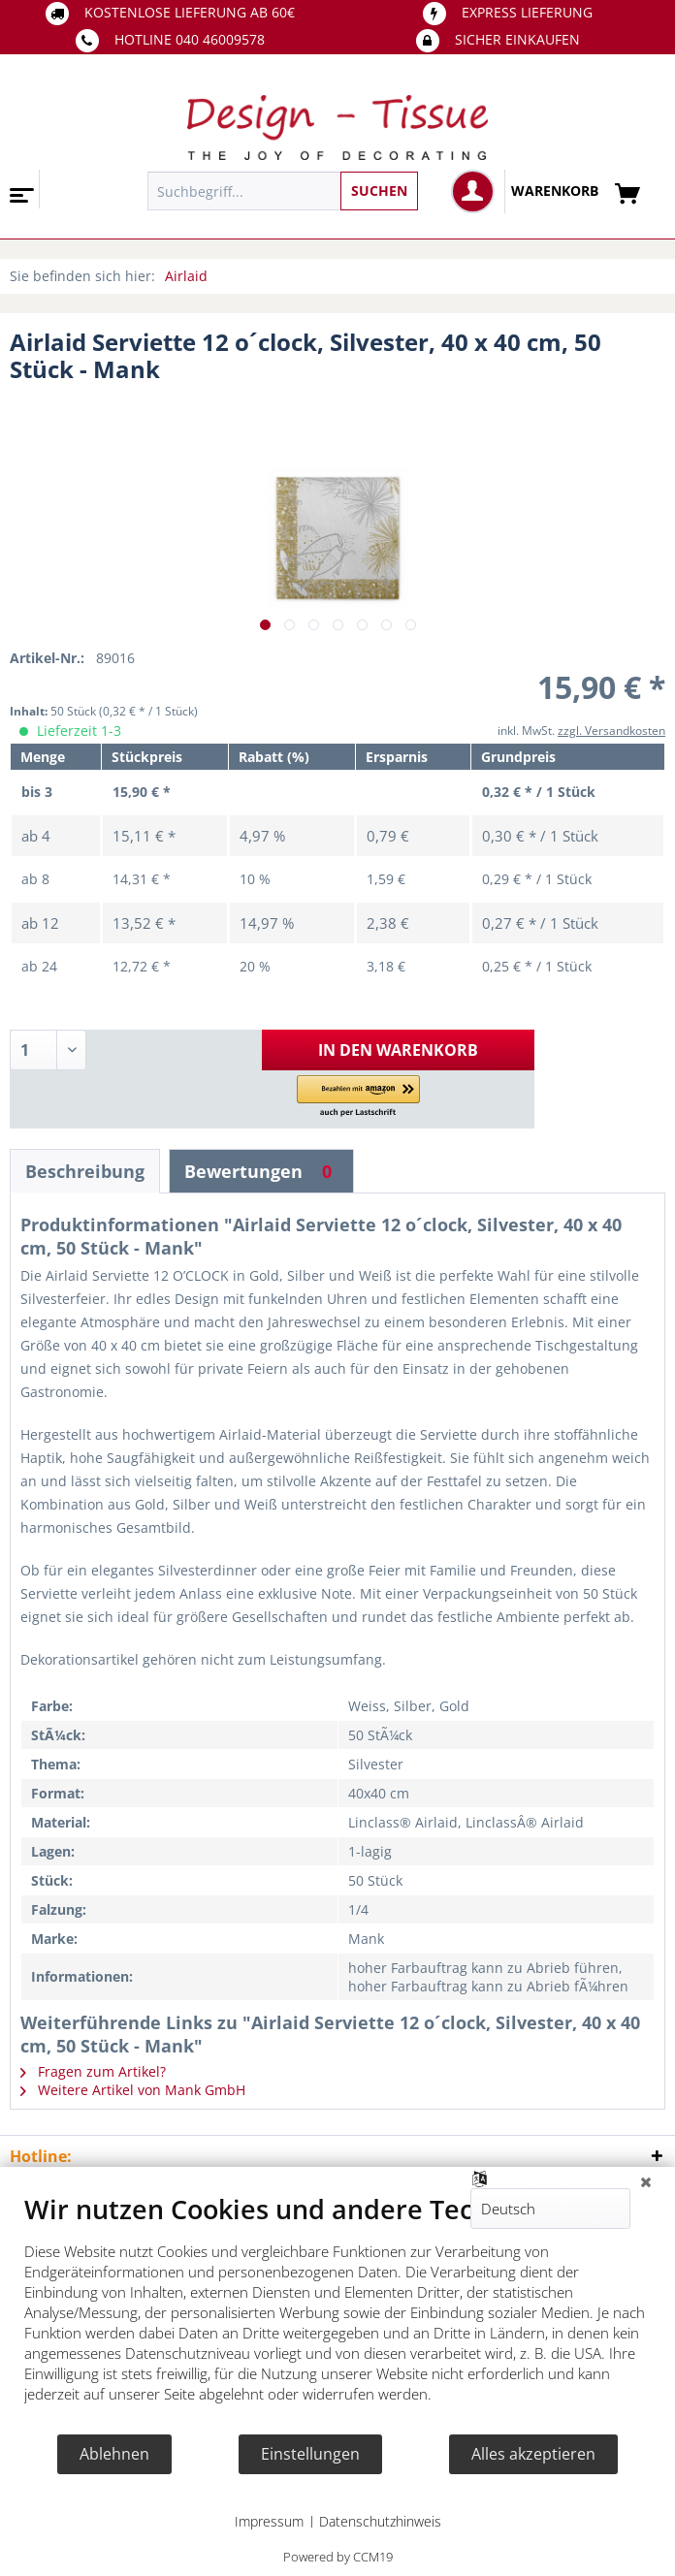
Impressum (269, 2521)
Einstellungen (310, 2454)
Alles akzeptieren (533, 2454)
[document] (337, 2313)
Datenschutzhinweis (380, 2521)
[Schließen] (645, 2181)
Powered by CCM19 (338, 2556)
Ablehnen (114, 2454)
